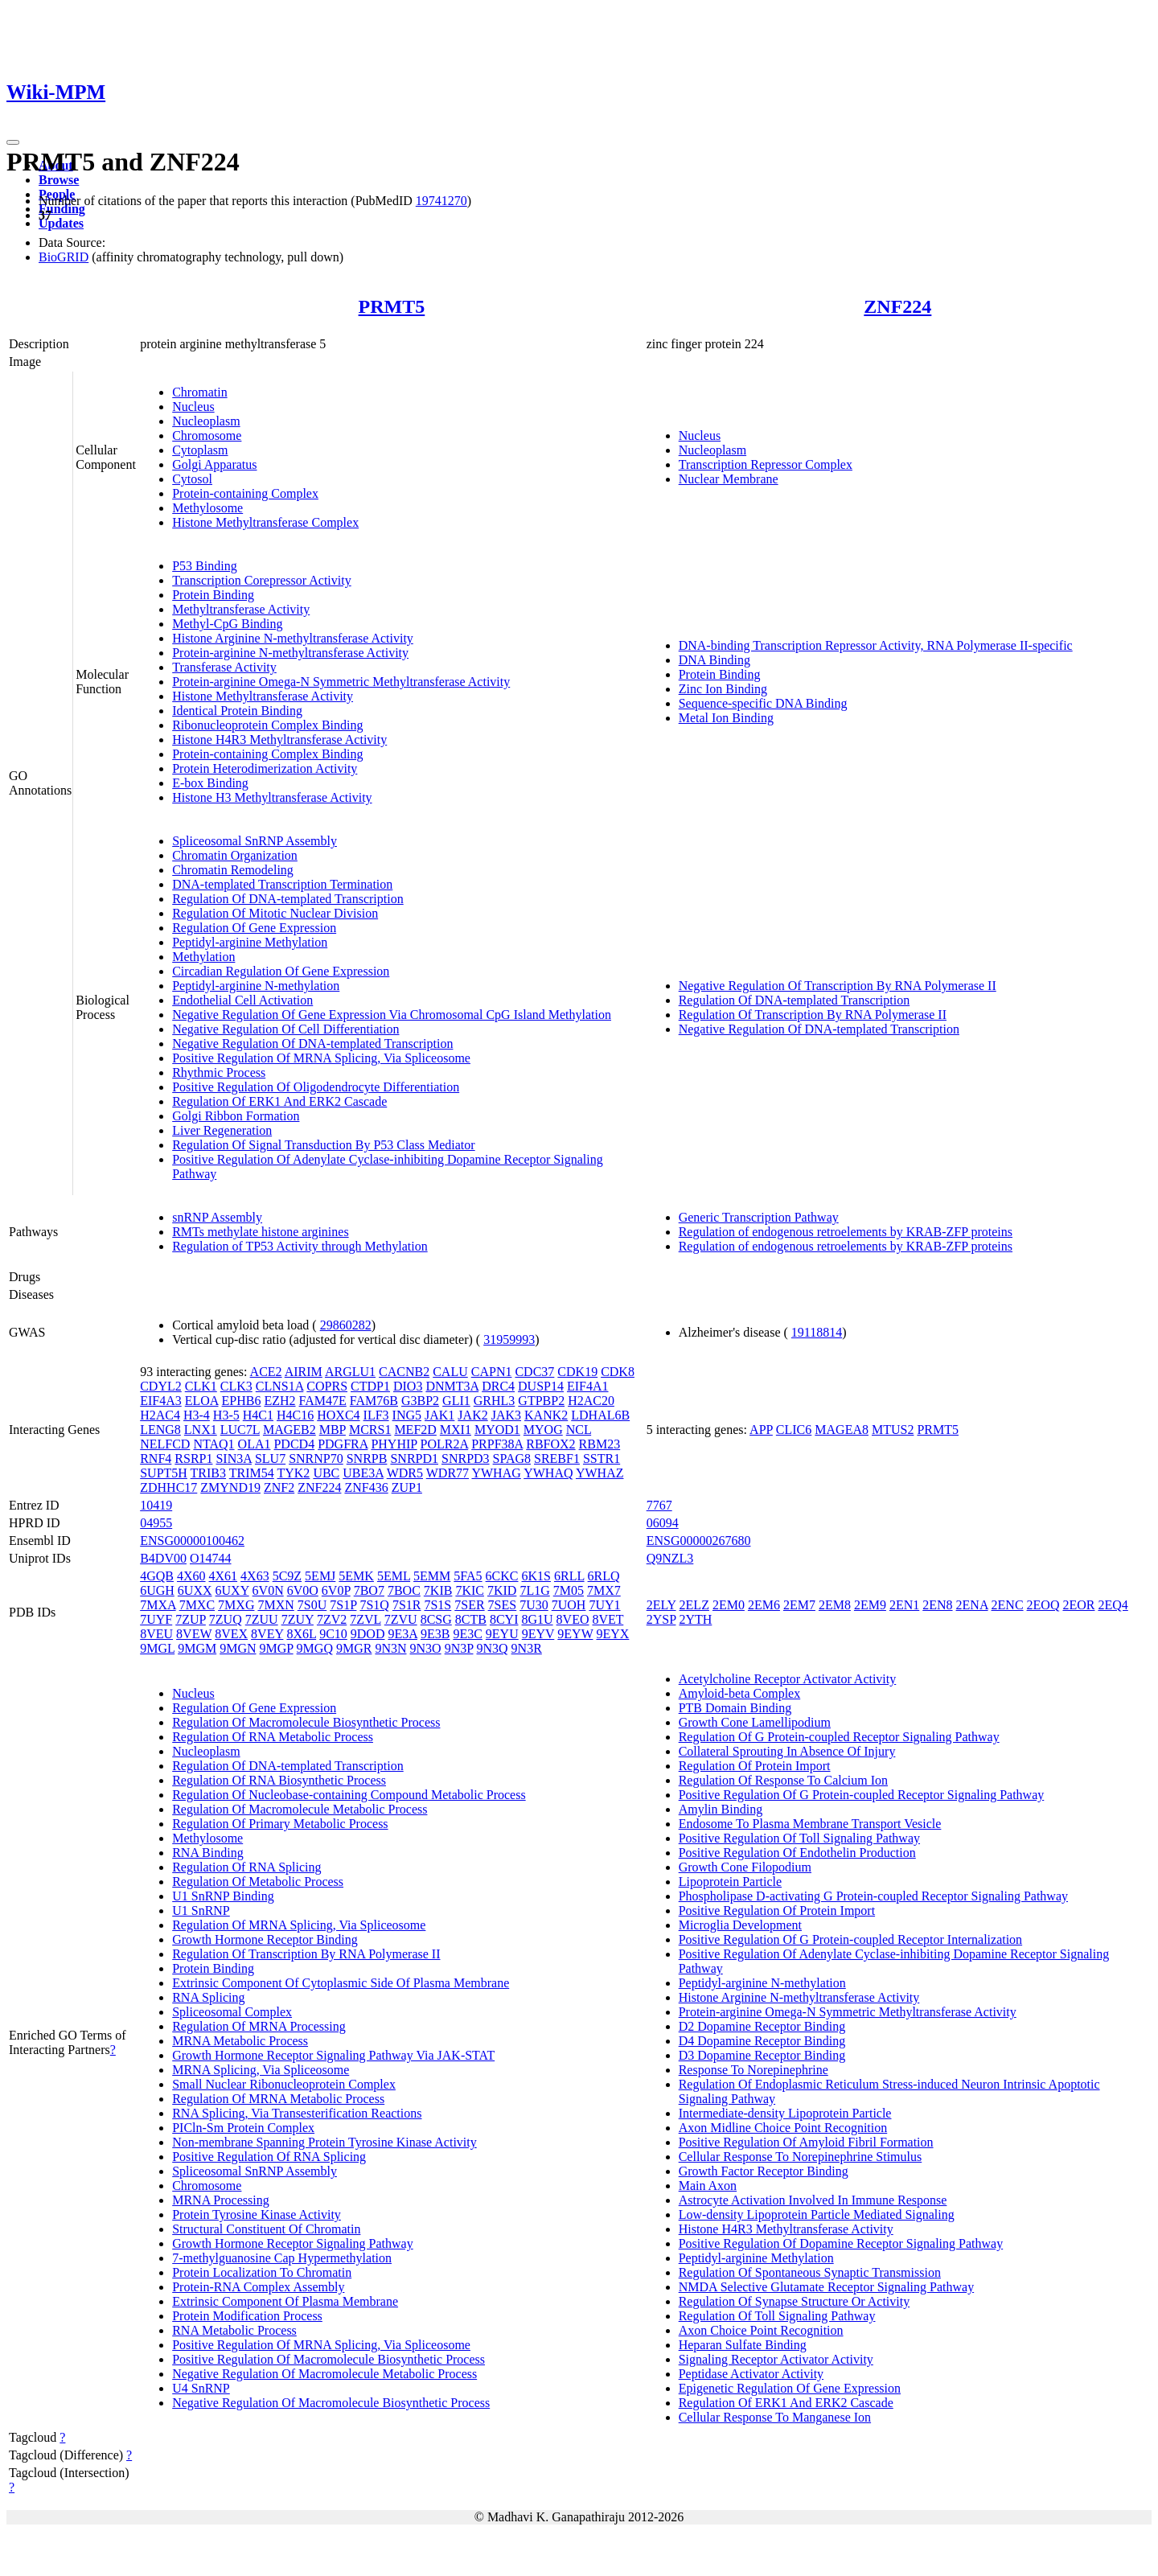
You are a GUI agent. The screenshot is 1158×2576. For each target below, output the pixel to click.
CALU (450, 1371)
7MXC (197, 1605)
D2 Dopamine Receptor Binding (762, 2026)
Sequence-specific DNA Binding (763, 703)
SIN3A (233, 1458)
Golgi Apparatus (214, 464)
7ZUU (261, 1619)
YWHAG (495, 1473)
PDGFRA (343, 1444)
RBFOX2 (550, 1444)
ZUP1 (407, 1487)
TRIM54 (251, 1473)
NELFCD (165, 1444)
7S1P (343, 1605)
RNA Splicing (208, 1997)
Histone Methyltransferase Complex (265, 522)
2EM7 (799, 1605)
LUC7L (240, 1429)
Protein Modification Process (247, 2316)
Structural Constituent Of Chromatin (266, 2229)
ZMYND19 (230, 1487)
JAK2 (472, 1415)
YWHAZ (600, 1473)
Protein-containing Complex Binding (267, 754)
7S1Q (373, 1605)
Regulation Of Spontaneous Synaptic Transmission (810, 2272)
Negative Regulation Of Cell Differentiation (285, 1029)
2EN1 (904, 1605)
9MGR (354, 1648)
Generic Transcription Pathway (759, 1217)
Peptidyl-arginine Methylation (249, 942)
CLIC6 (793, 1429)
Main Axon (708, 2185)
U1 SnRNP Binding (223, 1896)
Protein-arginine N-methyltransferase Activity (290, 652)
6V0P (336, 1590)
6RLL (569, 1576)
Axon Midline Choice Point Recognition (783, 2127)
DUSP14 (541, 1386)
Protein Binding (213, 595)
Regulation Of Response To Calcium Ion (783, 1780)
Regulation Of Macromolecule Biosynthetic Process (306, 1722)
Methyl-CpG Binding (227, 624)
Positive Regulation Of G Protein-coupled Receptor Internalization (850, 1939)
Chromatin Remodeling (233, 870)
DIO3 (407, 1386)
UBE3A (363, 1473)
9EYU (502, 1634)
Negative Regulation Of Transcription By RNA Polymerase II (837, 985)
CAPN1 (491, 1371)
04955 (156, 1523)
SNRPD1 (414, 1458)
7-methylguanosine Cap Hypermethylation (282, 2258)
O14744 (211, 1558)
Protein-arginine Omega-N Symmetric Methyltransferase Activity (341, 681)
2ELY (661, 1605)
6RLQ (604, 1576)
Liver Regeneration (222, 1130)
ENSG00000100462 (192, 1540)
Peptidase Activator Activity (751, 2374)
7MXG (236, 1605)
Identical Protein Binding (237, 710)
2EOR (1078, 1605)
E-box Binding (210, 783)
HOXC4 (338, 1415)
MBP (332, 1429)
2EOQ (1043, 1605)
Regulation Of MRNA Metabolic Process (278, 2099)
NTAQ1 (213, 1444)
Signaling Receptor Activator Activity (776, 2359)
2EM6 (764, 1605)
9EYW (575, 1634)
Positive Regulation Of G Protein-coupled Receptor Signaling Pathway (862, 1795)
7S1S (437, 1605)
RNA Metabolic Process (234, 2330)
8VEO (572, 1619)
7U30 (533, 1605)
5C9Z (287, 1576)
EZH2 (279, 1400)
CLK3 (236, 1386)
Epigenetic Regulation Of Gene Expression (790, 2388)
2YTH (695, 1619)
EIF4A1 (588, 1386)
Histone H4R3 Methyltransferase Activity (279, 739)
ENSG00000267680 (699, 1540)
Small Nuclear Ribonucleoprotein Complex (284, 2084)
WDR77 (447, 1473)
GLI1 (456, 1400)
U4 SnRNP (201, 2388)
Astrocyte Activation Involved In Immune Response (813, 2200)
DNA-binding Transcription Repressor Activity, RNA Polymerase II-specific (876, 645)
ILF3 (376, 1415)
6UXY (232, 1590)
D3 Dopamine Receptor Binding (762, 2055)
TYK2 (293, 1473)
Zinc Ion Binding (723, 689)
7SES (502, 1605)
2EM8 (835, 1605)
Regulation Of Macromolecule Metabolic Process (299, 1809)
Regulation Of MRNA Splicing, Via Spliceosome (298, 1925)
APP (761, 1429)
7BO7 (369, 1590)
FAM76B (374, 1400)
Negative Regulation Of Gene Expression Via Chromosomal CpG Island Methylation (391, 1014)
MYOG (543, 1429)
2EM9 (870, 1605)
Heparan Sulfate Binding (743, 2345)
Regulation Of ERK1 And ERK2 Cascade (279, 1101)
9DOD (368, 1634)
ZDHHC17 (168, 1487)
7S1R (406, 1605)
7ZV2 (332, 1619)
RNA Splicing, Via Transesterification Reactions (296, 2113)
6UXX (195, 1590)
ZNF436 (366, 1487)
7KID (501, 1590)
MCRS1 (370, 1429)
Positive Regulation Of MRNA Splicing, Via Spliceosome (321, 1058)
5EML (393, 1576)
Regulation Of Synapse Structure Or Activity (794, 2301)
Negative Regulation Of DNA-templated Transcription (312, 1043)
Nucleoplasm (206, 421)
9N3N (390, 1648)
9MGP (277, 1648)
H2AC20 (591, 1400)
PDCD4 (293, 1444)
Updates (61, 223)
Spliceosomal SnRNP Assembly (254, 841)
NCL (578, 1429)
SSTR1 (601, 1458)
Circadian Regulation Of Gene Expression (280, 971)
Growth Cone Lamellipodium (755, 1722)
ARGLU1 (350, 1371)
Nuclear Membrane (728, 479)
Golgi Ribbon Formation (235, 1116)
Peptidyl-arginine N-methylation (255, 985)
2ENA (972, 1605)
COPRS (326, 1386)
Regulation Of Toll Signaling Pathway (777, 2316)
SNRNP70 (316, 1458)
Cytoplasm (200, 450)
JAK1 (439, 1415)
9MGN (238, 1648)
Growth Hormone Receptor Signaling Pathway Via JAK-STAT (333, 2055)
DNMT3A (451, 1386)
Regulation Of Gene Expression (254, 928)
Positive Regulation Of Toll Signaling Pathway (799, 1838)
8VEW (193, 1634)
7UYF (156, 1619)
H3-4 (196, 1415)
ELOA (202, 1400)
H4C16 (295, 1415)
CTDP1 (370, 1386)
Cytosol (192, 479)
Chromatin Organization (235, 855)
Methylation (203, 956)
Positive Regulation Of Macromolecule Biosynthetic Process (328, 2359)
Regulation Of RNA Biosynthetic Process (279, 1780)
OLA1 (254, 1444)
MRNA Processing (220, 2200)
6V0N (268, 1590)
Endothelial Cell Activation (242, 1000)
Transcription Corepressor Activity (261, 580)
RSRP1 (193, 1458)
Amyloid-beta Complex (740, 1693)
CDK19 (577, 1371)
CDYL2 (161, 1386)
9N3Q (491, 1648)
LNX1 (200, 1429)
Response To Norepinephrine (753, 2070)
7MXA (157, 1605)
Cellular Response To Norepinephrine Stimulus (800, 2156)
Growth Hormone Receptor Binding (265, 1939)
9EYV (538, 1634)
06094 (663, 1523)
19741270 (441, 200)
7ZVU (400, 1619)
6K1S (536, 1576)
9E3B (435, 1634)
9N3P (459, 1648)
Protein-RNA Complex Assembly (258, 2287)
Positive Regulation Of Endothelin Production (797, 1852)
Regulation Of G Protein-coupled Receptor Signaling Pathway (839, 1737)
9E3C (467, 1634)
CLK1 (201, 1386)
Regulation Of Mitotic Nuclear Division (275, 913)
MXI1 (455, 1429)
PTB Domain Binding (735, 1708)
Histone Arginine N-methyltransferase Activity (292, 638)
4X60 (191, 1576)
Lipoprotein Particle (730, 1881)
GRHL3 (494, 1400)
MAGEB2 (289, 1429)
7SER (469, 1605)
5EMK (356, 1576)
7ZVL (365, 1619)
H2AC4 (160, 1415)
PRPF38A (497, 1444)
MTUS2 (893, 1429)
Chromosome (206, 435)
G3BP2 (420, 1400)
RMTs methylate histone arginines (260, 1232)
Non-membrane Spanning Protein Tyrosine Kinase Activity (324, 2142)
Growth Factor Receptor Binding (763, 2171)
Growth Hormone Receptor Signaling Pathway (292, 2243)
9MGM (197, 1648)
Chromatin (199, 392)
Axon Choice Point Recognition (761, 2330)
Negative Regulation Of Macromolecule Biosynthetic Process (331, 2403)
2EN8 (937, 1605)
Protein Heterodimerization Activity (264, 768)
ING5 (406, 1415)
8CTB (471, 1619)
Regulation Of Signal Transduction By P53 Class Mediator (323, 1145)
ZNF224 (897, 306)
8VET (607, 1619)
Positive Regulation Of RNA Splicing (269, 2156)
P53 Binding (204, 566)
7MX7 (604, 1590)
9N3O (425, 1648)
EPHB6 (241, 1400)
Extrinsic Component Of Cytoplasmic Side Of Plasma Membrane (340, 1983)
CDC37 (534, 1371)
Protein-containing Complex (245, 493)
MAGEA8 (841, 1429)
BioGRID (63, 257)
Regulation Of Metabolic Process (257, 1881)
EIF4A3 (161, 1400)
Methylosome (207, 508)
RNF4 (155, 1458)
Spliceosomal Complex (232, 2012)
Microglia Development (740, 1925)
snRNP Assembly (217, 1217)
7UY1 (604, 1605)
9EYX (612, 1634)
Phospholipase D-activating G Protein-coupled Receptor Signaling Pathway (873, 1896)
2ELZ (694, 1605)
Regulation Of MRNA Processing (259, 2026)
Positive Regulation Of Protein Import (777, 1910)
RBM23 (600, 1444)
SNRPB (367, 1458)
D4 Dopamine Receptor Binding (762, 2041)
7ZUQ (225, 1619)
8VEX (231, 1634)
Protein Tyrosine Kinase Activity (256, 2214)
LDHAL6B (600, 1415)
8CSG (436, 1619)
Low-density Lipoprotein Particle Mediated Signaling (817, 2214)
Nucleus (193, 406)
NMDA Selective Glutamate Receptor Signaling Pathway (826, 2287)
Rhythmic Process (218, 1072)
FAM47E (323, 1400)
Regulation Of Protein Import (755, 1766)
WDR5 (405, 1473)
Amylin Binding (720, 1809)
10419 (156, 1505)
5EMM (431, 1576)
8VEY (267, 1634)
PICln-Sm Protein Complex (243, 2127)
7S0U (312, 1605)
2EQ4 (1112, 1605)
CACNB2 (404, 1371)
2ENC (1008, 1605)
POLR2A (445, 1444)
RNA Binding (207, 1852)
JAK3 (506, 1415)
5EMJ (320, 1576)
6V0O (302, 1590)
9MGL (157, 1648)
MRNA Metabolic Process (240, 2041)
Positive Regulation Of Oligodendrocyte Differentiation (315, 1087)
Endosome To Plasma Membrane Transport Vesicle (810, 1823)
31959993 (509, 1339)
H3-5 (226, 1415)
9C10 (333, 1634)
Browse (59, 180)
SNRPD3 (465, 1458)
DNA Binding (714, 660)
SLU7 (270, 1458)
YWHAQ (548, 1473)
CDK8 (617, 1371)
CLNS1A (280, 1386)
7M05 (568, 1590)
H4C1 (258, 1415)
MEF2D (415, 1429)
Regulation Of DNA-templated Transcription (288, 899)
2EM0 (728, 1605)
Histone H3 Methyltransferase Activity (272, 797)
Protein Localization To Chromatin (261, 2272)
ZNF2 (279, 1487)
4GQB (157, 1576)
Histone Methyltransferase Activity (262, 696)
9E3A (402, 1634)
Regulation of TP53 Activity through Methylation (299, 1246)
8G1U (536, 1619)
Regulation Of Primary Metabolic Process (280, 1823)
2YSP (661, 1619)
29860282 (346, 1325)
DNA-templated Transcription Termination (282, 884)
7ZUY (297, 1619)
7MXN (275, 1605)
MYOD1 (497, 1429)
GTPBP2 (541, 1400)
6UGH (157, 1590)
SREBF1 (557, 1458)
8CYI (504, 1619)
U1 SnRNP (201, 1910)
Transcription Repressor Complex (765, 464)
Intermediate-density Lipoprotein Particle (785, 2113)
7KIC (469, 1590)
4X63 (254, 1576)
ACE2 (266, 1371)
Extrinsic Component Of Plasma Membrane (285, 2301)
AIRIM (303, 1371)
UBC (326, 1473)
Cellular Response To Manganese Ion (775, 2417)
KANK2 (546, 1415)
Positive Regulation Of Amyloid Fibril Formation (806, 2142)
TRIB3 (208, 1473)
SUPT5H (163, 1473)
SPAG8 (512, 1458)
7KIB (438, 1590)
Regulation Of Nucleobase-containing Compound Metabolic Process (348, 1795)
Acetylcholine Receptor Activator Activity (788, 1679)
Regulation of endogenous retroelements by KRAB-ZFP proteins (845, 1232)
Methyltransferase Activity (241, 609)
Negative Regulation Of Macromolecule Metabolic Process (324, 2374)
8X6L (301, 1634)
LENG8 (160, 1429)
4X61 (223, 1576)
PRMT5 (392, 306)
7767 (659, 1505)
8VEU (156, 1634)
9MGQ (315, 1648)
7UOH (569, 1605)
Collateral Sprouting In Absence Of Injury (787, 1751)
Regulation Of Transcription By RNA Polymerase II (813, 1014)
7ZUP (190, 1619)
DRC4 (498, 1386)
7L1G (534, 1590)
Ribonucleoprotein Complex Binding (267, 725)
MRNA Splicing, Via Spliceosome (260, 2070)
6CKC (502, 1576)
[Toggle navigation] (12, 142)
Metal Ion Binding (726, 718)
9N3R (526, 1648)
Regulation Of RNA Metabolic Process (272, 1737)
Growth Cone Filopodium (745, 1867)
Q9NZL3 (670, 1558)
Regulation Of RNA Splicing (246, 1867)
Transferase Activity (224, 667)
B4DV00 (163, 1558)
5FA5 (468, 1576)
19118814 (816, 1332)
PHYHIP (394, 1444)
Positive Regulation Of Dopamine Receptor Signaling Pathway (841, 2243)
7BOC (404, 1590)
